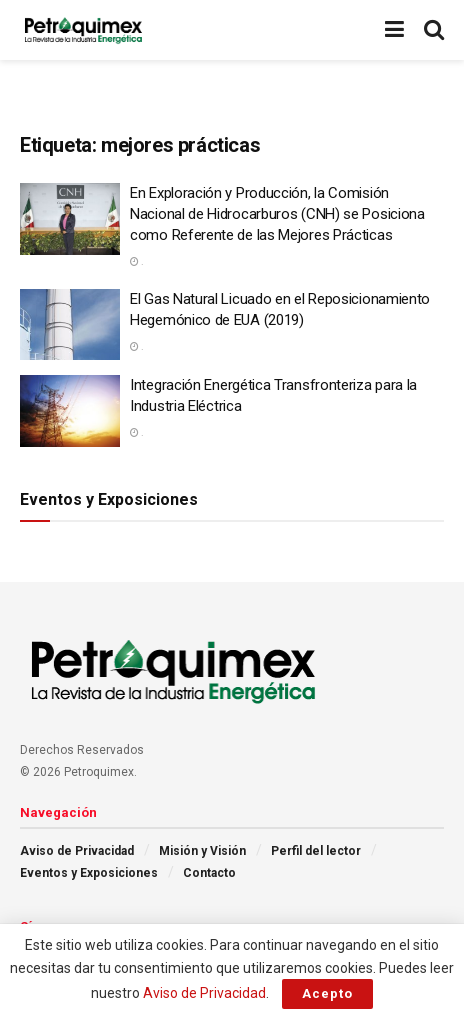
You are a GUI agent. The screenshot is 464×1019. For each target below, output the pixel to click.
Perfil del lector (316, 851)
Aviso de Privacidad (77, 851)
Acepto (327, 993)
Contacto (209, 873)
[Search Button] (434, 30)
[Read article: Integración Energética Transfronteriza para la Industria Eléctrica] (70, 411)
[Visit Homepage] (83, 30)
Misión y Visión (202, 851)
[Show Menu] (394, 30)
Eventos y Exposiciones (89, 873)
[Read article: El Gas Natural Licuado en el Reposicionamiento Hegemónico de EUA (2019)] (70, 325)
